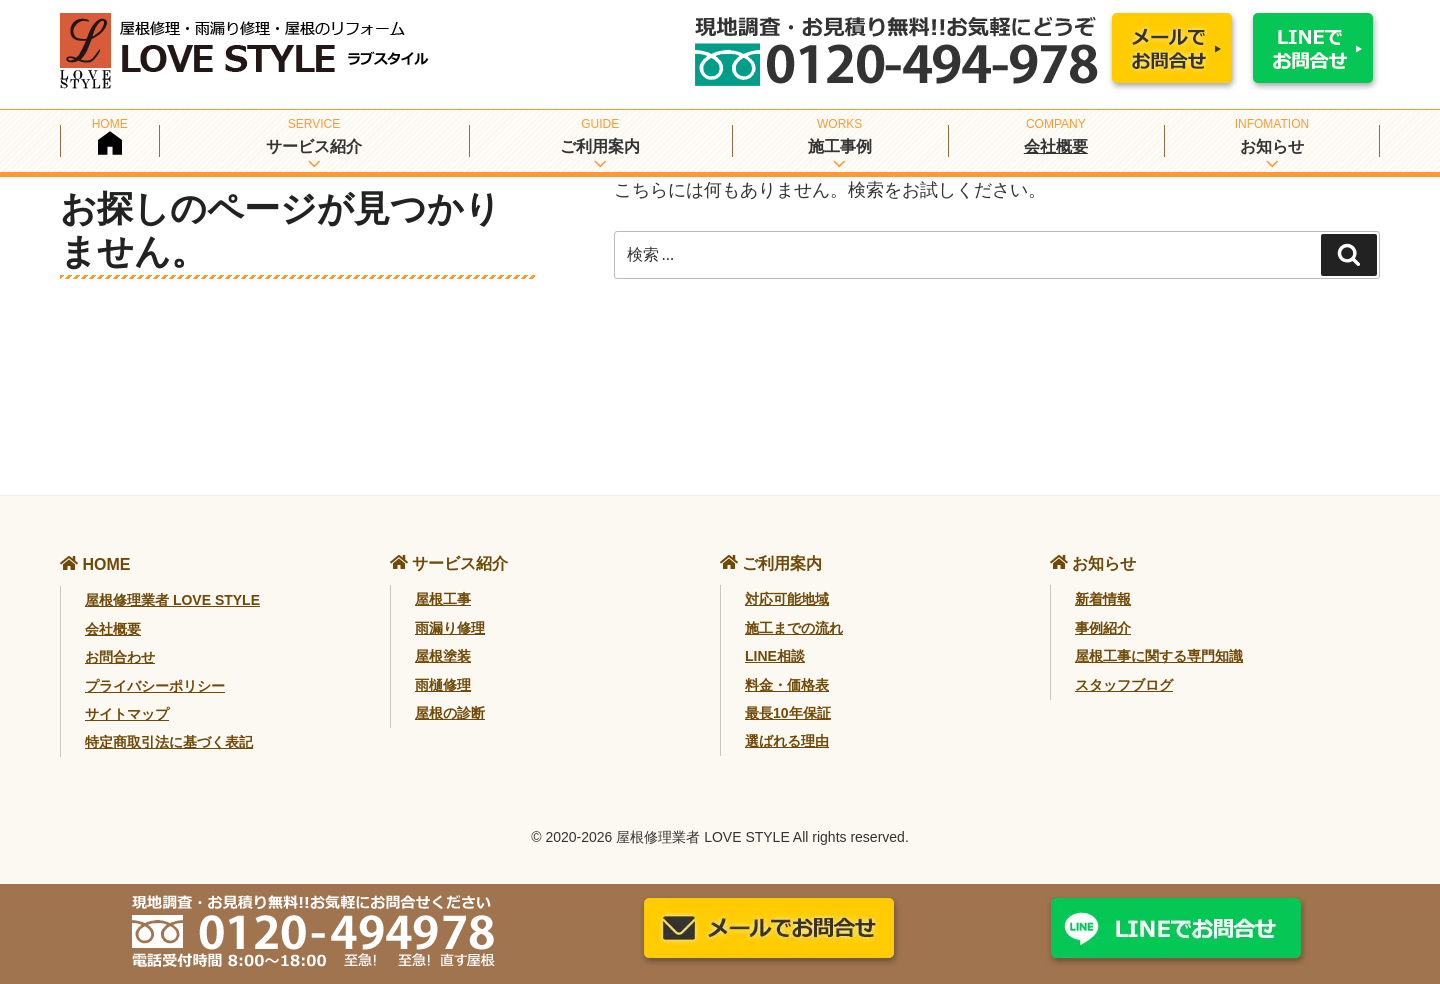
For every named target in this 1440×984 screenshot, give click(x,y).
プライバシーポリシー (155, 686)
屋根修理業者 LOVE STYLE (172, 600)
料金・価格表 (787, 685)
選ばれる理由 (787, 741)
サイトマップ (127, 714)
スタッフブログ (1124, 685)
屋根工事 (443, 599)
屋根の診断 (450, 713)
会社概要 (1056, 146)
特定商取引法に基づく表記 (169, 742)
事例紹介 (1103, 628)
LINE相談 (775, 656)
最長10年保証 (788, 713)
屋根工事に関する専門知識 (1159, 656)
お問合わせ (120, 657)
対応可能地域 (787, 599)
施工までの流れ (794, 628)
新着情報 (1103, 599)
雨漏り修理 (450, 628)
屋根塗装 (443, 656)
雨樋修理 (443, 685)
